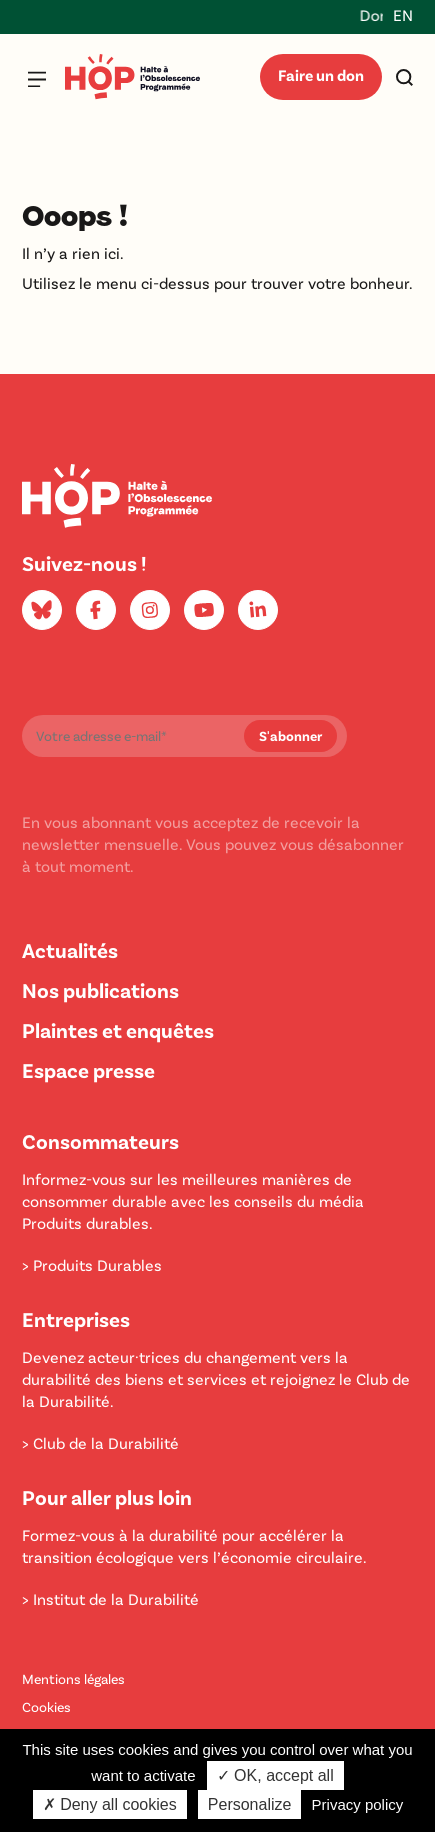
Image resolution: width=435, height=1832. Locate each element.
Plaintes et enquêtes (118, 1029)
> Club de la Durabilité (100, 1442)
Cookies (46, 1706)
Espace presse (88, 1069)
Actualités (70, 949)
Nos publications (100, 989)
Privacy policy (358, 1804)
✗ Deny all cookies (110, 1804)
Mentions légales (73, 1678)
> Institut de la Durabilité (110, 1598)
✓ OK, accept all (275, 1775)
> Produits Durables (92, 1264)
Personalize (250, 1804)
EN (403, 14)
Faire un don (321, 74)
